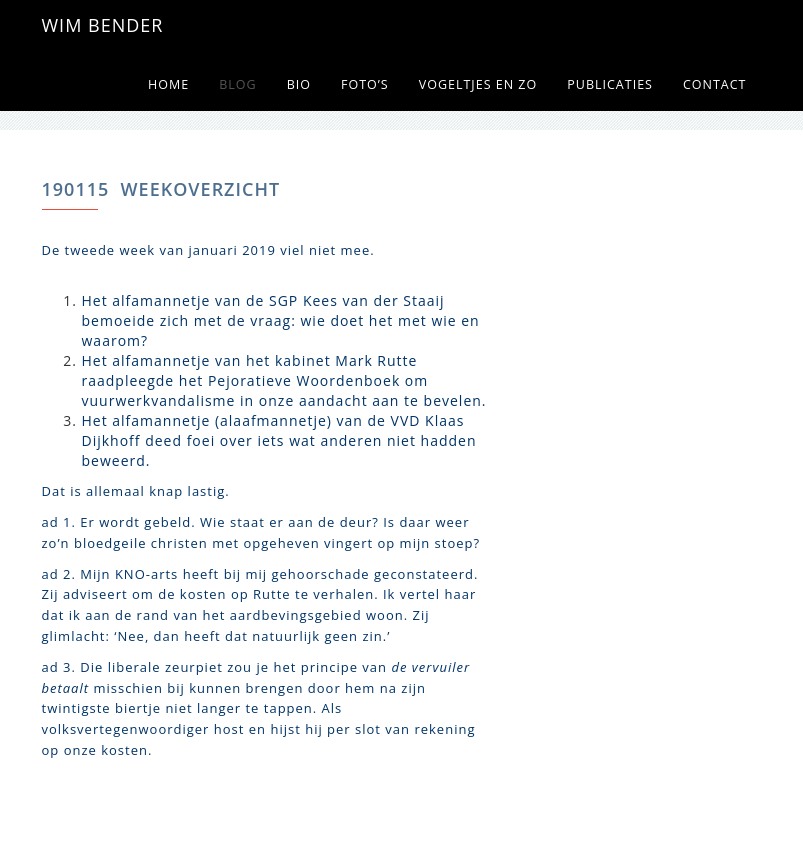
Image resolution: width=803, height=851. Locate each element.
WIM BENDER (103, 25)
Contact (715, 84)
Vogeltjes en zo (478, 84)
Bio (299, 84)
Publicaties (610, 84)
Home (168, 84)
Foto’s (365, 84)
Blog (237, 84)
